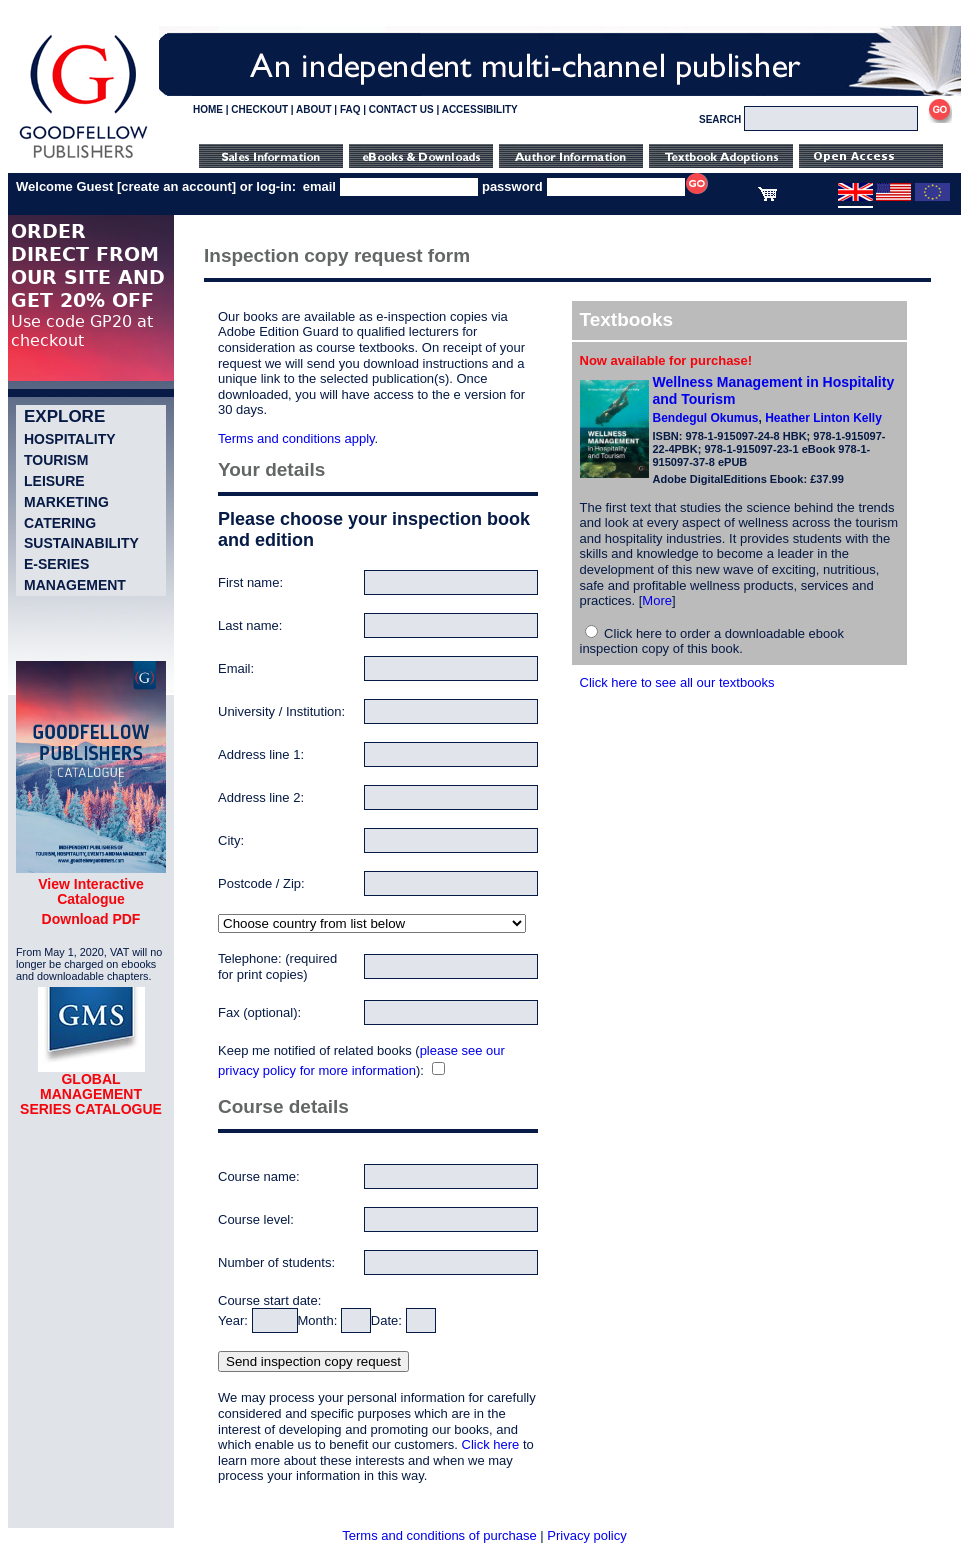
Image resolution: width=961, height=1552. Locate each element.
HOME (208, 109)
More (657, 600)
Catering (60, 523)
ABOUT (314, 109)
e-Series (56, 564)
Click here (491, 1444)
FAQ (350, 109)
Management (75, 585)
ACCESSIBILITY (480, 109)
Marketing (66, 502)
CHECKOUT (259, 109)
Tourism (56, 460)
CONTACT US (401, 109)
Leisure (54, 481)
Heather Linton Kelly (823, 418)
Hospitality (70, 439)
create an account (176, 186)
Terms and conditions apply (296, 438)
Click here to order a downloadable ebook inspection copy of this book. (712, 641)
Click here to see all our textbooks (677, 682)
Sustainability (81, 543)
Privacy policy (586, 1535)
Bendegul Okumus (706, 418)
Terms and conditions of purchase (439, 1535)
